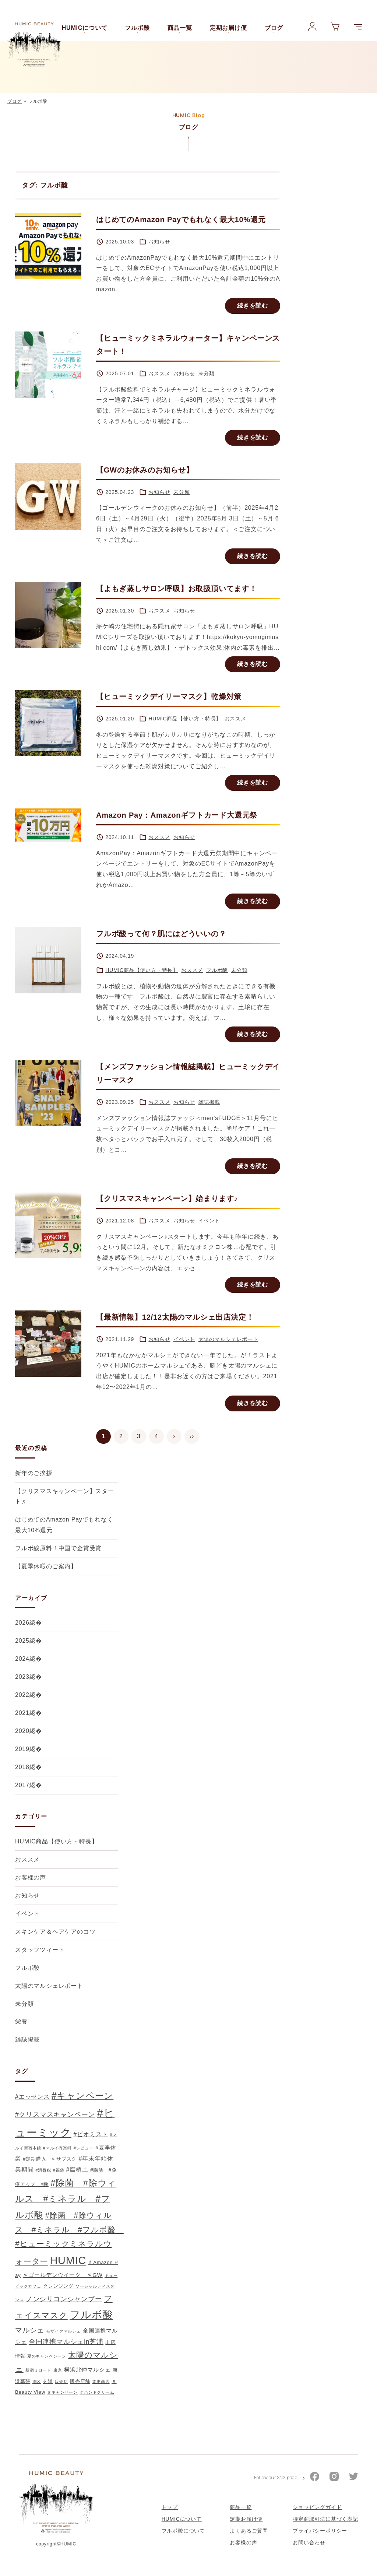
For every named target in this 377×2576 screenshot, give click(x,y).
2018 (22, 1767)
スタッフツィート (39, 1950)
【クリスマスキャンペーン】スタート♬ (64, 1496)
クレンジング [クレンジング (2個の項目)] (58, 2286)
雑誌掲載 (209, 1102)
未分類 (206, 373)
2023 (22, 1677)
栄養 (21, 2021)
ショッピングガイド (317, 2516)
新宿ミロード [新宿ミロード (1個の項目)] (38, 2370)
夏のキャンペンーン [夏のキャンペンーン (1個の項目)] (46, 2356)
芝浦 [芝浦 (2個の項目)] (48, 2381)
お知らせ (159, 242)
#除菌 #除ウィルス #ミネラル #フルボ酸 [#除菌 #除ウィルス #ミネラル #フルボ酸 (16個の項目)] (65, 2198)
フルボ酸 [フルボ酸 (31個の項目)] (91, 2314)
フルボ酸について (183, 2539)
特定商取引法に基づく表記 (325, 2527)
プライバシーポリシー (320, 2539)
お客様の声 (30, 1877)
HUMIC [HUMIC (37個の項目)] (68, 2260)
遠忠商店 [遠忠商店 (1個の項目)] (100, 2381)
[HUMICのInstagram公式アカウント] (334, 2486)
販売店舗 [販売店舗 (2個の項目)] (80, 2381)
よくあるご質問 (249, 2539)
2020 (22, 1731)
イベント (209, 1221)
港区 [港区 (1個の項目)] (36, 2381)
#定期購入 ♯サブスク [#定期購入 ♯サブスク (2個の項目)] (50, 2159)
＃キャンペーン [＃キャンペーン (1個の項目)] (62, 2392)
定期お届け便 (228, 28)
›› (192, 1436)
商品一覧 (180, 28)
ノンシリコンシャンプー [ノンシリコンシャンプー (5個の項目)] (64, 2299)
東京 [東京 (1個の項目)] (57, 2370)
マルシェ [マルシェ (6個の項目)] (29, 2330)
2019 (22, 1749)
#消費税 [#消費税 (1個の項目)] (43, 2170)
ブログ (274, 28)
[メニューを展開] (358, 26)
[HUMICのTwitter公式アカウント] (353, 2486)
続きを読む (252, 305)
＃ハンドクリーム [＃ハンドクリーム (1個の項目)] (97, 2392)
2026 (22, 1622)
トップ (170, 2516)
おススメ (159, 373)
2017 (22, 1785)
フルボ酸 (137, 28)
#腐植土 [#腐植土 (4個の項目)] (77, 2169)
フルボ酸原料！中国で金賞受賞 (58, 1548)
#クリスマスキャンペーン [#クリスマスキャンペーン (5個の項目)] (55, 2114)
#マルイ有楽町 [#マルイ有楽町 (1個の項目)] (57, 2148)
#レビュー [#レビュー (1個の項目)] (84, 2148)
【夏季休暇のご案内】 (46, 1566)
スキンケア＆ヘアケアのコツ (55, 1932)
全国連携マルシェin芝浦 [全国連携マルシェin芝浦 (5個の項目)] (66, 2341)
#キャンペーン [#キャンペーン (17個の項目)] (82, 2096)
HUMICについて (85, 28)
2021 (22, 1713)
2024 (22, 1659)
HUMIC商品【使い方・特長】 (184, 719)
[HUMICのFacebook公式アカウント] (314, 2486)
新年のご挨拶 (33, 1473)
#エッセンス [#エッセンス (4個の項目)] (32, 2096)
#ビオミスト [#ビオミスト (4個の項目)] (90, 2134)
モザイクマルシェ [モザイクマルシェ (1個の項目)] (63, 2331)
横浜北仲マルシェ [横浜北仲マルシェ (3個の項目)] (87, 2369)
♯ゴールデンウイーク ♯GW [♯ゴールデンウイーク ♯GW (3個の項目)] (63, 2275)
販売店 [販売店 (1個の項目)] (61, 2381)
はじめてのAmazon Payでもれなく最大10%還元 (64, 1524)
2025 (22, 1641)
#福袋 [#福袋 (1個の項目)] (58, 2170)
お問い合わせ (309, 2551)
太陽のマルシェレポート (228, 1339)
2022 (22, 1695)
